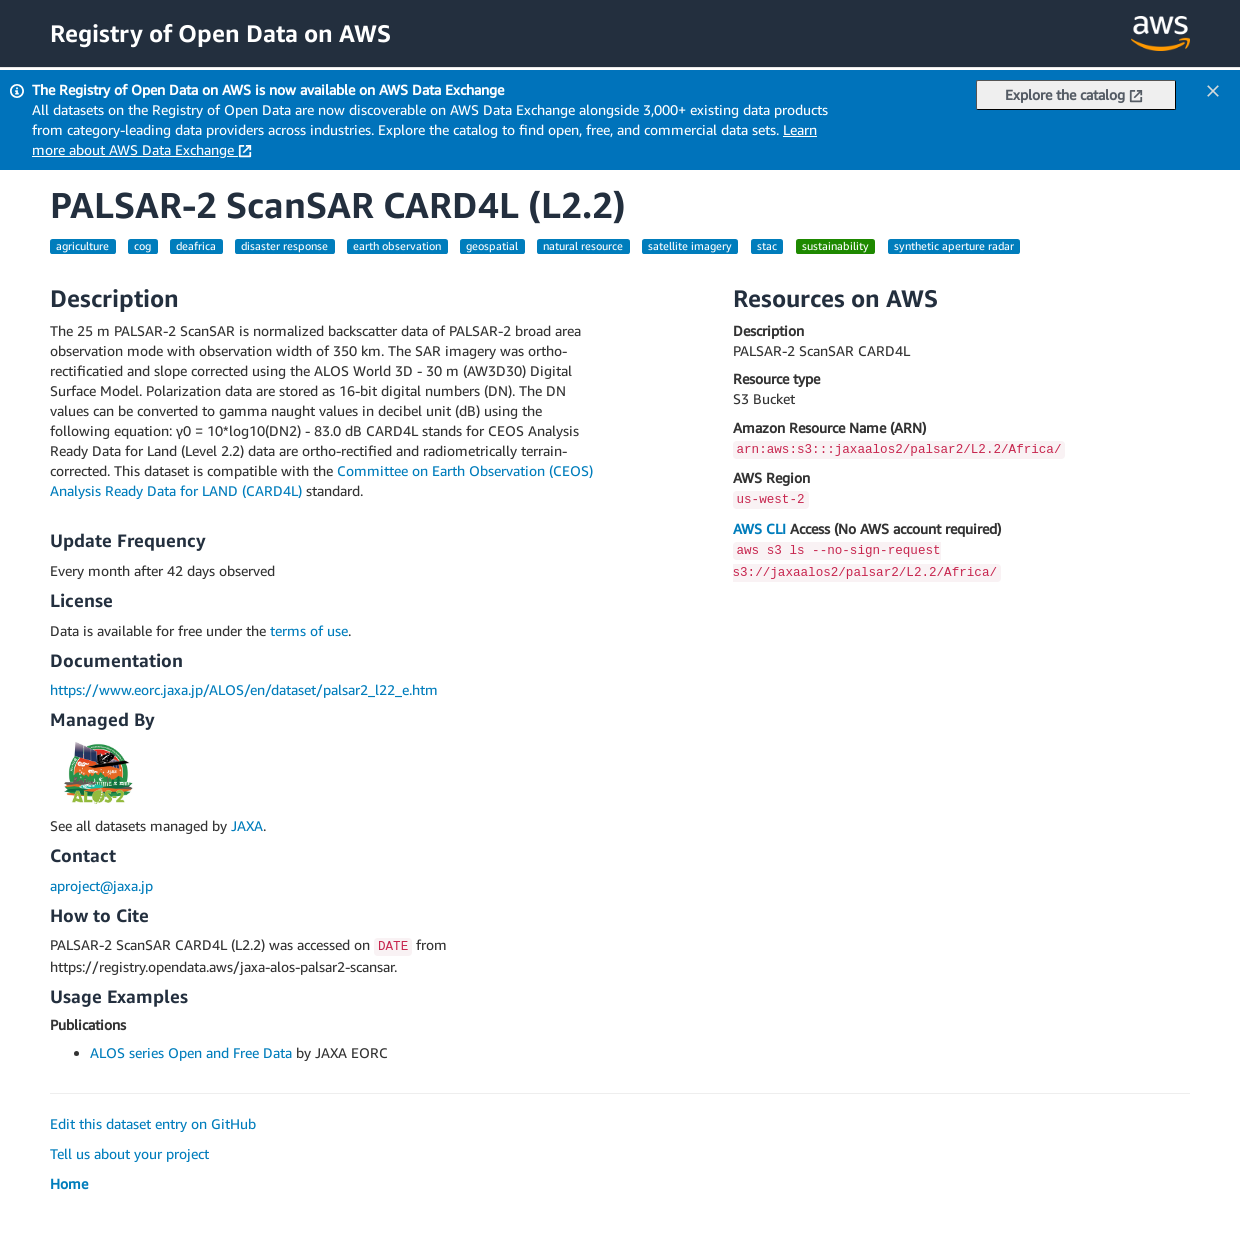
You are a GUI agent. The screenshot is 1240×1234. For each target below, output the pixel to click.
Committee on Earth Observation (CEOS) (465, 470)
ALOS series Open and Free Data (191, 1052)
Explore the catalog (1074, 94)
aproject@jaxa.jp (101, 885)
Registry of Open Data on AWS (220, 33)
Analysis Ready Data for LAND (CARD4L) (176, 490)
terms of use (309, 630)
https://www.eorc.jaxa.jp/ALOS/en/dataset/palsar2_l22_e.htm (244, 689)
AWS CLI (759, 528)
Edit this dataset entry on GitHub (153, 1123)
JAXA (247, 825)
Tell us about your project (129, 1153)
